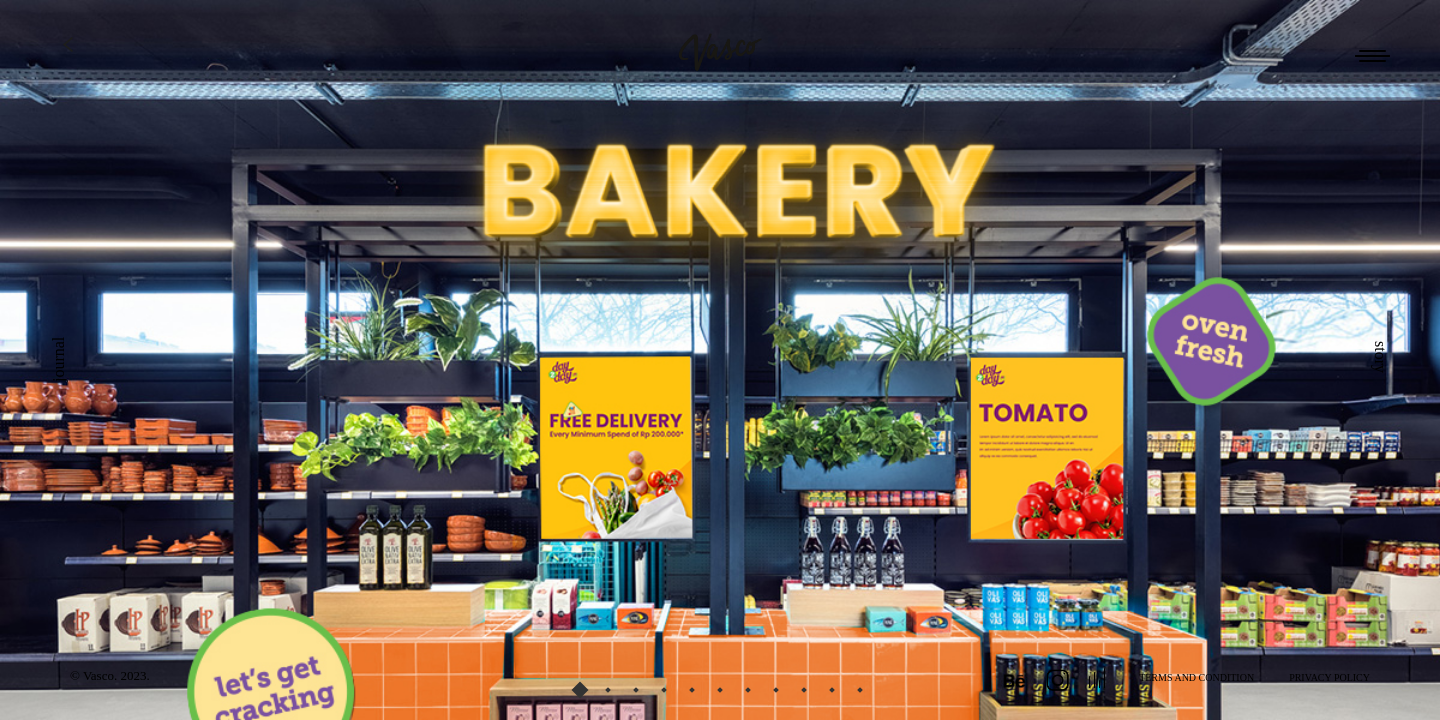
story (1380, 357)
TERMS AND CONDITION (1196, 677)
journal (58, 359)
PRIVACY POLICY (1329, 677)
